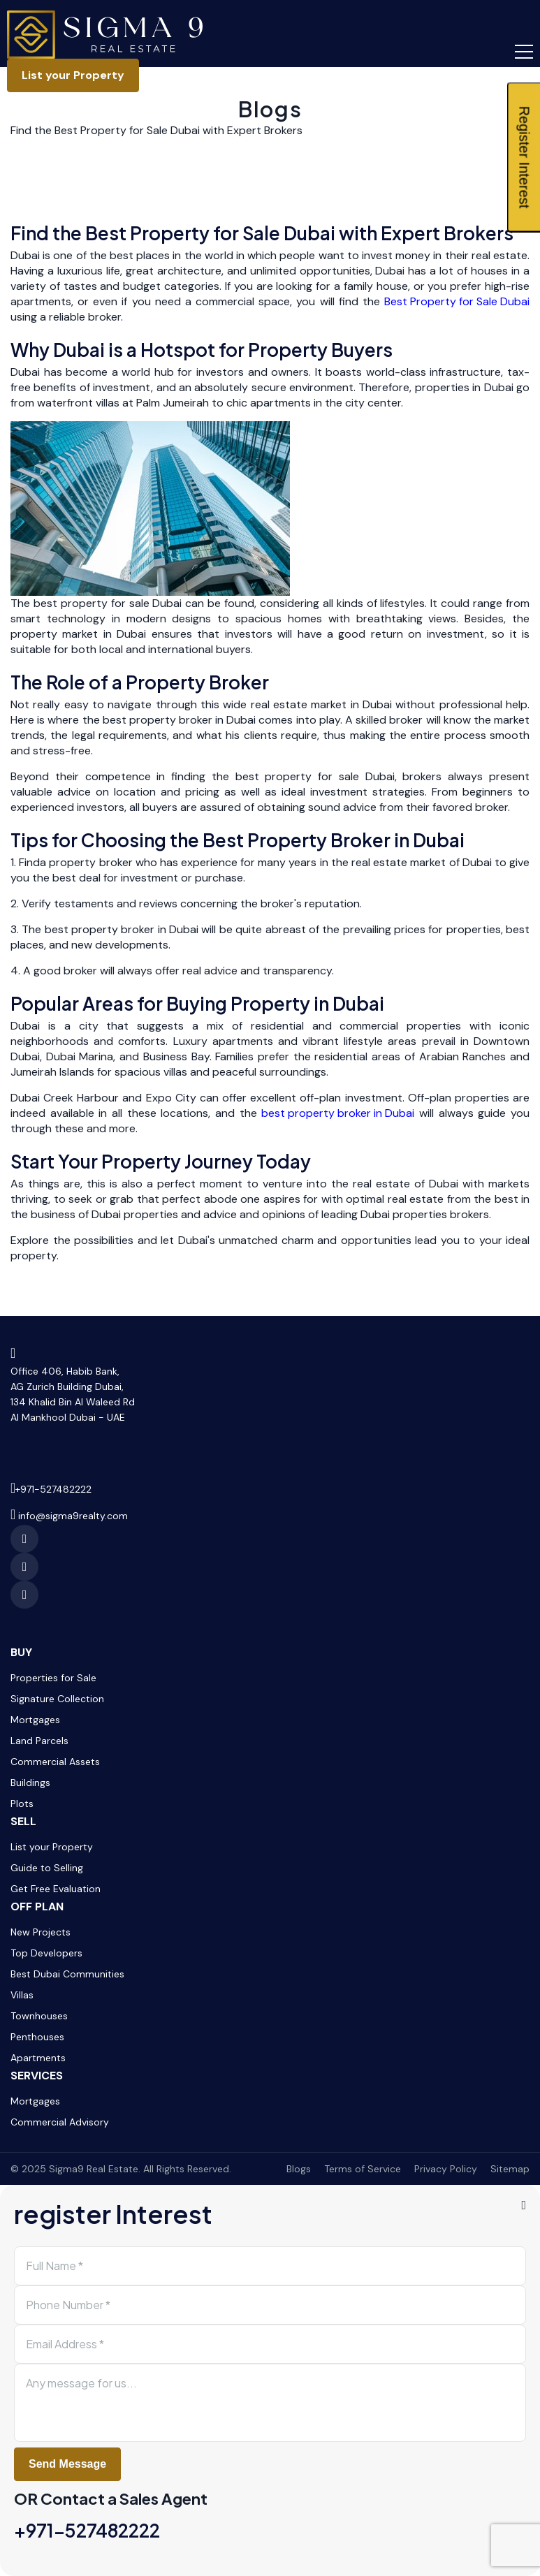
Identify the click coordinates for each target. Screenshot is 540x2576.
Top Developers (46, 1953)
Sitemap (510, 2168)
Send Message (67, 2464)
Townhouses (39, 2016)
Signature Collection (57, 1698)
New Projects (40, 1932)
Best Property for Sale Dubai (457, 301)
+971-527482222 (53, 1489)
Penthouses (37, 2036)
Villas (22, 1995)
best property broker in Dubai (337, 1113)
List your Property (73, 75)
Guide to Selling (46, 1867)
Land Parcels (39, 1740)
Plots (22, 1803)
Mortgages (35, 1719)
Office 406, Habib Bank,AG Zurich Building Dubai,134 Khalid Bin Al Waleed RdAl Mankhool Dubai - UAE (72, 1394)
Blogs (270, 109)
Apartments (38, 2057)
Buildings (30, 1782)
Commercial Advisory (59, 2122)
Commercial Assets (55, 1761)
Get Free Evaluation (55, 1888)
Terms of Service (362, 2168)
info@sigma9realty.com (73, 1515)
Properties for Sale (53, 1677)
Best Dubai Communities (67, 1974)
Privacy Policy (445, 2168)
